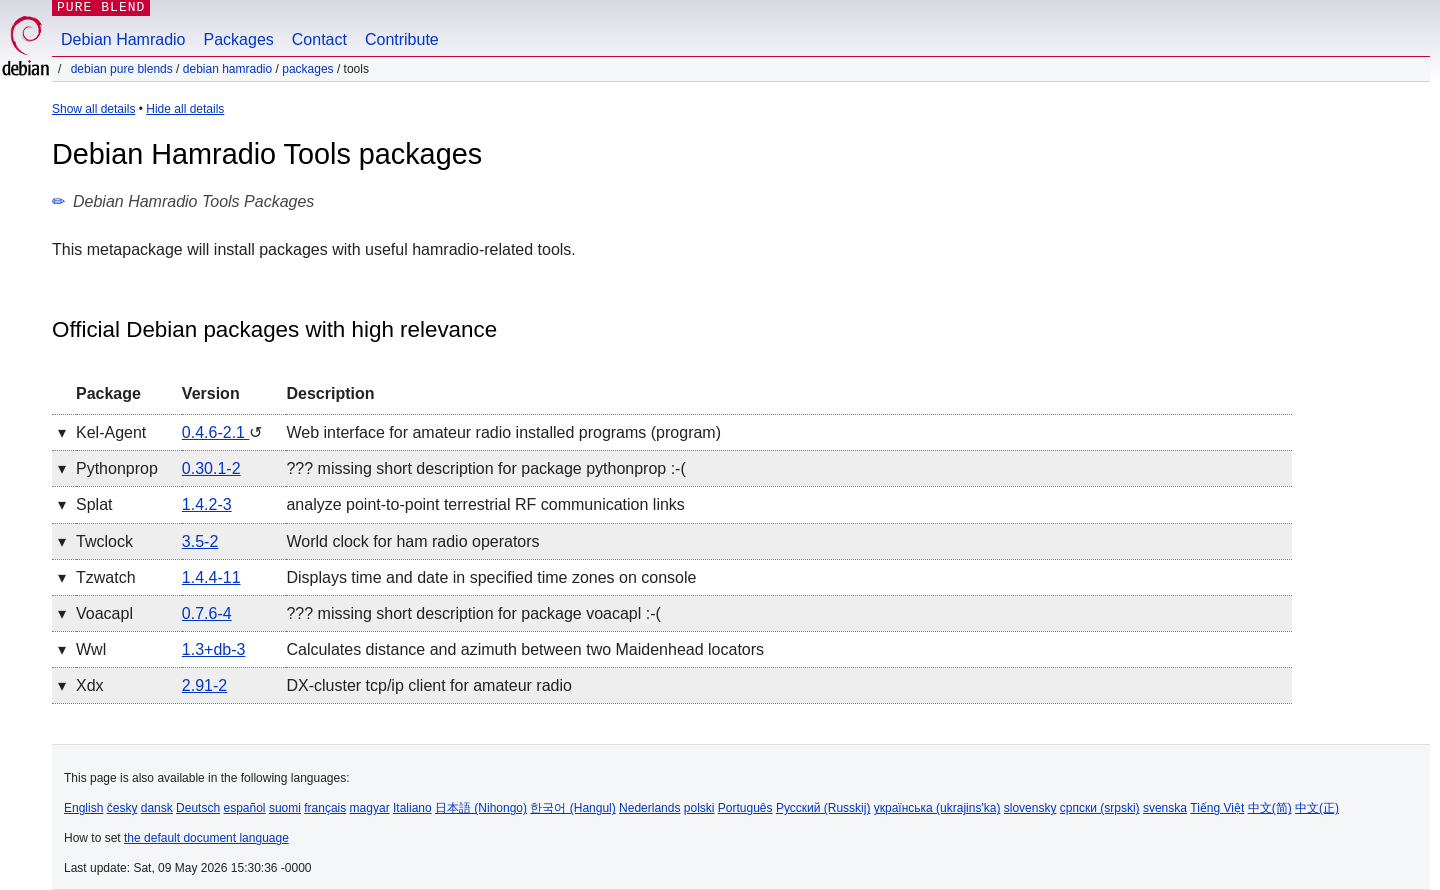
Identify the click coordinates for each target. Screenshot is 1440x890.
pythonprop (117, 468)
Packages (239, 39)
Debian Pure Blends (122, 69)
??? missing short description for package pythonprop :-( (485, 468)
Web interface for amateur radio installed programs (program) (503, 432)
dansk (157, 808)
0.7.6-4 (207, 613)
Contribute (402, 39)
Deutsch (198, 808)
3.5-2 (200, 541)
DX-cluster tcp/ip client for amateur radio (428, 685)
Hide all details (185, 109)
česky (122, 808)
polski (699, 808)
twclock (104, 541)
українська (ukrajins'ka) (937, 808)
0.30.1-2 (211, 468)
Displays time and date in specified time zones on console (491, 577)
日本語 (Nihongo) (481, 808)
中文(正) (1317, 808)
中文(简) (1270, 808)
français (325, 808)
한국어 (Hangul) (572, 808)
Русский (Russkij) (823, 808)
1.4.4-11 (211, 577)
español (244, 808)
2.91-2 (204, 685)
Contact (319, 39)
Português (745, 808)
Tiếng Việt (1217, 808)
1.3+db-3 (214, 649)
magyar (370, 808)
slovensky (1030, 808)
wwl (91, 649)
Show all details (93, 109)
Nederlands (649, 808)
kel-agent (111, 432)
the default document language (206, 838)
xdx (90, 685)
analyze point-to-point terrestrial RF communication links (485, 504)
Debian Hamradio (123, 39)
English (83, 808)
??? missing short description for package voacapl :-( (473, 613)
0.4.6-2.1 (216, 432)
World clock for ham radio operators (412, 541)
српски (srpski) (1100, 808)
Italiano (412, 808)
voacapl (104, 613)
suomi (285, 808)
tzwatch (106, 577)
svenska (1165, 808)
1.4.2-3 (207, 504)
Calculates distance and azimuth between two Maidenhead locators (525, 649)
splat (94, 504)
